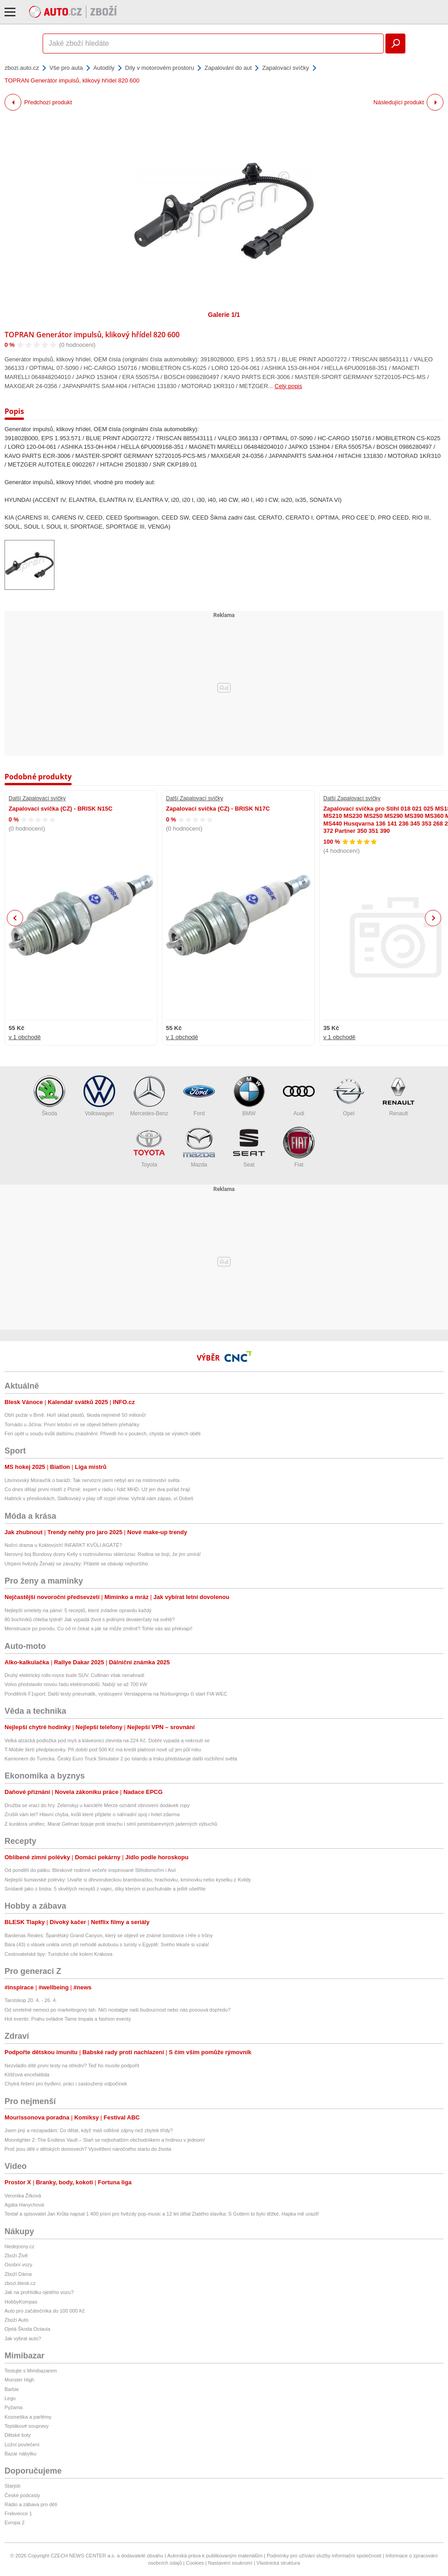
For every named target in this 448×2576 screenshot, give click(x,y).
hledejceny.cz (19, 2246)
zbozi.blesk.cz (20, 2283)
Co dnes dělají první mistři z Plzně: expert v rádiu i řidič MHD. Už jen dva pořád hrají (97, 1489)
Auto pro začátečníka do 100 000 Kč (45, 2311)
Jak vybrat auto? (23, 2338)
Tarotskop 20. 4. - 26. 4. (31, 2000)
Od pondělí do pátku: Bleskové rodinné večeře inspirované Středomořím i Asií (90, 1870)
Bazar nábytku (20, 2453)
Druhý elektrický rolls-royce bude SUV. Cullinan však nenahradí (74, 1675)
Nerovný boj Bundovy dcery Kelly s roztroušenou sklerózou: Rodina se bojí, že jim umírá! (103, 1554)
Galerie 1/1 (224, 314)
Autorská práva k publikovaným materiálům (215, 2555)
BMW (249, 1096)
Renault (398, 1096)
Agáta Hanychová (24, 2204)
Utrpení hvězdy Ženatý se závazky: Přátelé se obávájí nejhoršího (76, 1563)
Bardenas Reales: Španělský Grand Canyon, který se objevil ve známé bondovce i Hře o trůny (109, 1935)
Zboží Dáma (18, 2274)
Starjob (12, 2486)
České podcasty (22, 2495)
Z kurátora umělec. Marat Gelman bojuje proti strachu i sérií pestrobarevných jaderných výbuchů (111, 1824)
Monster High (19, 2379)
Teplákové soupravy (27, 2426)
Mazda (199, 1147)
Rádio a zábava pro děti (31, 2504)
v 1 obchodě (25, 1037)
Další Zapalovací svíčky (37, 798)
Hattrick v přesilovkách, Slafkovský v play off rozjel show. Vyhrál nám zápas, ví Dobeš (99, 1498)
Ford (199, 1096)
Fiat (299, 1147)
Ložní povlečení (22, 2444)
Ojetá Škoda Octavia (27, 2329)
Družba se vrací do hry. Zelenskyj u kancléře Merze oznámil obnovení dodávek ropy (97, 1805)
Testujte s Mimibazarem (31, 2370)
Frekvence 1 (18, 2513)
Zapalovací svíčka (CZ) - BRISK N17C (218, 808)
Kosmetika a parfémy (28, 2417)
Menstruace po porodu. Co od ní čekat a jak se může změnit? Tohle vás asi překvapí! (98, 1628)
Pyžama (14, 2407)
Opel (349, 1096)
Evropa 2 (14, 2522)
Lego (10, 2398)
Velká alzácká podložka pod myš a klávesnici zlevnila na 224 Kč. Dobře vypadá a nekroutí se (107, 1740)
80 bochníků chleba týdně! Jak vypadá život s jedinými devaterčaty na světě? (90, 1619)
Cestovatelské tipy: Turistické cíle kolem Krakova (58, 1954)
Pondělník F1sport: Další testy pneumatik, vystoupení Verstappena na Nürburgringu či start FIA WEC (116, 1693)
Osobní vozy (18, 2264)
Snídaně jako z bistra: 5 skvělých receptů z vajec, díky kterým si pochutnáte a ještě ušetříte (105, 1888)
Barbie (12, 2389)
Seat (249, 1147)
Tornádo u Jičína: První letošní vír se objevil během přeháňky (72, 1424)
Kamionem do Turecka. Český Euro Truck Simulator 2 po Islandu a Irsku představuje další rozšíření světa (121, 1758)
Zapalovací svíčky (285, 67)
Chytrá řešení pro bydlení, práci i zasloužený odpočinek (66, 2083)
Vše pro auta (66, 67)
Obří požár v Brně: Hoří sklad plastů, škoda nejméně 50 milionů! (75, 1415)
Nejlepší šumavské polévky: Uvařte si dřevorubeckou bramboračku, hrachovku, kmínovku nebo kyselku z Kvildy (128, 1879)
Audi (299, 1096)
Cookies (195, 2563)
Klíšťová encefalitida (27, 2074)
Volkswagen (99, 1096)
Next (433, 918)
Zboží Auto (17, 2320)
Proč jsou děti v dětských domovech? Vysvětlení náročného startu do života (88, 2149)
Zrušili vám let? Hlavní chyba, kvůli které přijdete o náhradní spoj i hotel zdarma (92, 1814)
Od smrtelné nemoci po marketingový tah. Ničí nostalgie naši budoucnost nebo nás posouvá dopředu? (117, 2009)
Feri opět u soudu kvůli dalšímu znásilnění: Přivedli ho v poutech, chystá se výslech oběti (102, 1433)
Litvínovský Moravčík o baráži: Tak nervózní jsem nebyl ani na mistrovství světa (92, 1480)
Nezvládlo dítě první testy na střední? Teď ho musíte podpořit (72, 2065)
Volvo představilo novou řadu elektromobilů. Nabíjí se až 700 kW (76, 1684)
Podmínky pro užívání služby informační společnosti (324, 2555)
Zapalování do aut (228, 67)
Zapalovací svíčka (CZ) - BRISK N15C (60, 808)
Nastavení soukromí (230, 2563)
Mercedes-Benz (149, 1096)
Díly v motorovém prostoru (159, 67)
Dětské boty (18, 2435)
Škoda (49, 1096)
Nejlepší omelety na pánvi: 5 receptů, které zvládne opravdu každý (78, 1610)
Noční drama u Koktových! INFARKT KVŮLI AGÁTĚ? (63, 1545)
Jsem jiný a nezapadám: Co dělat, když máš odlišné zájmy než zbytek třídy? (89, 2130)
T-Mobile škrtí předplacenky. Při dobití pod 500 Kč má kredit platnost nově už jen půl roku (103, 1749)
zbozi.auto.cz (22, 67)
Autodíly (104, 67)
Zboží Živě (16, 2255)
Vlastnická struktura (278, 2563)
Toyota (149, 1147)
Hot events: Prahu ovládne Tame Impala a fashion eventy (68, 2019)
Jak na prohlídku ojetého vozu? (39, 2292)
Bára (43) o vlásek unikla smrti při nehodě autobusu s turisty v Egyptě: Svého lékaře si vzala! (107, 1944)
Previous (15, 918)
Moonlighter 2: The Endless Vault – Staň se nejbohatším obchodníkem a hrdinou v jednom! (105, 2140)
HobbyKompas (21, 2301)
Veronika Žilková (23, 2195)
